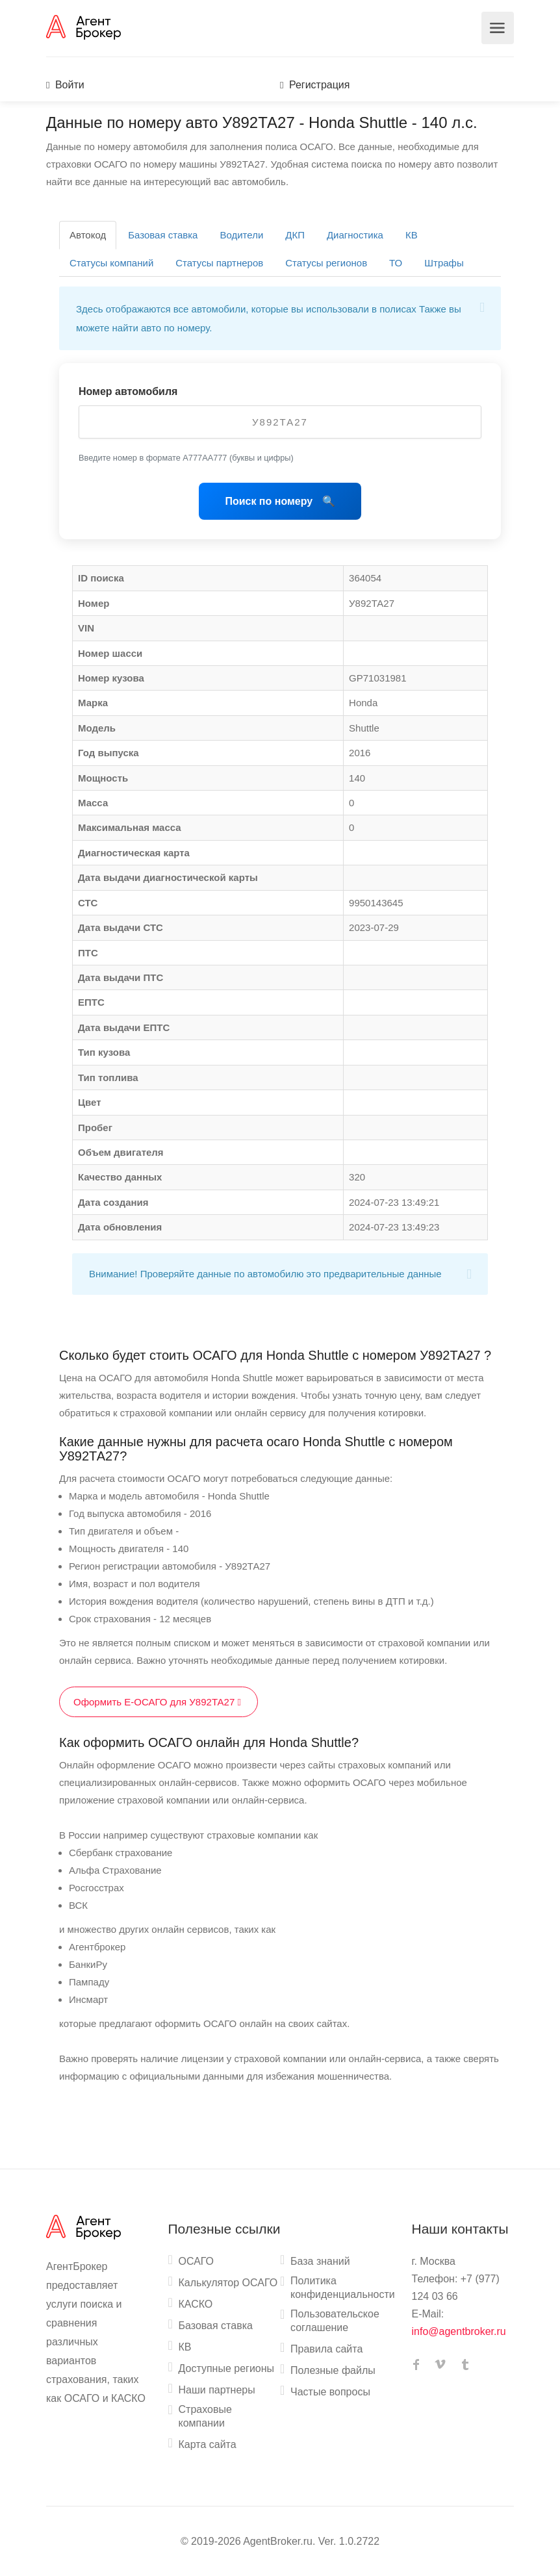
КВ (411, 234)
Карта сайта (207, 2444)
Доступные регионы (227, 2368)
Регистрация (315, 84)
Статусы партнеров (219, 262)
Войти (65, 84)
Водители (241, 234)
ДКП (295, 234)
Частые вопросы (330, 2391)
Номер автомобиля (128, 391)
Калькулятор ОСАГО (228, 2282)
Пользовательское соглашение (334, 2320)
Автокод (88, 234)
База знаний (320, 2261)
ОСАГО (196, 2261)
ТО (395, 262)
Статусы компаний (111, 262)
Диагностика (355, 234)
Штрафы (443, 262)
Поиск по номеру (270, 501)
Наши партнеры (217, 2389)
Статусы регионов (326, 262)
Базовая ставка (162, 234)
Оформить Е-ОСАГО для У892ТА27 (158, 1701)
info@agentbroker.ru (459, 2331)
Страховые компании (205, 2416)
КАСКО (196, 2304)
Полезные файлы (332, 2370)
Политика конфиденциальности (342, 2287)
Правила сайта (326, 2348)
